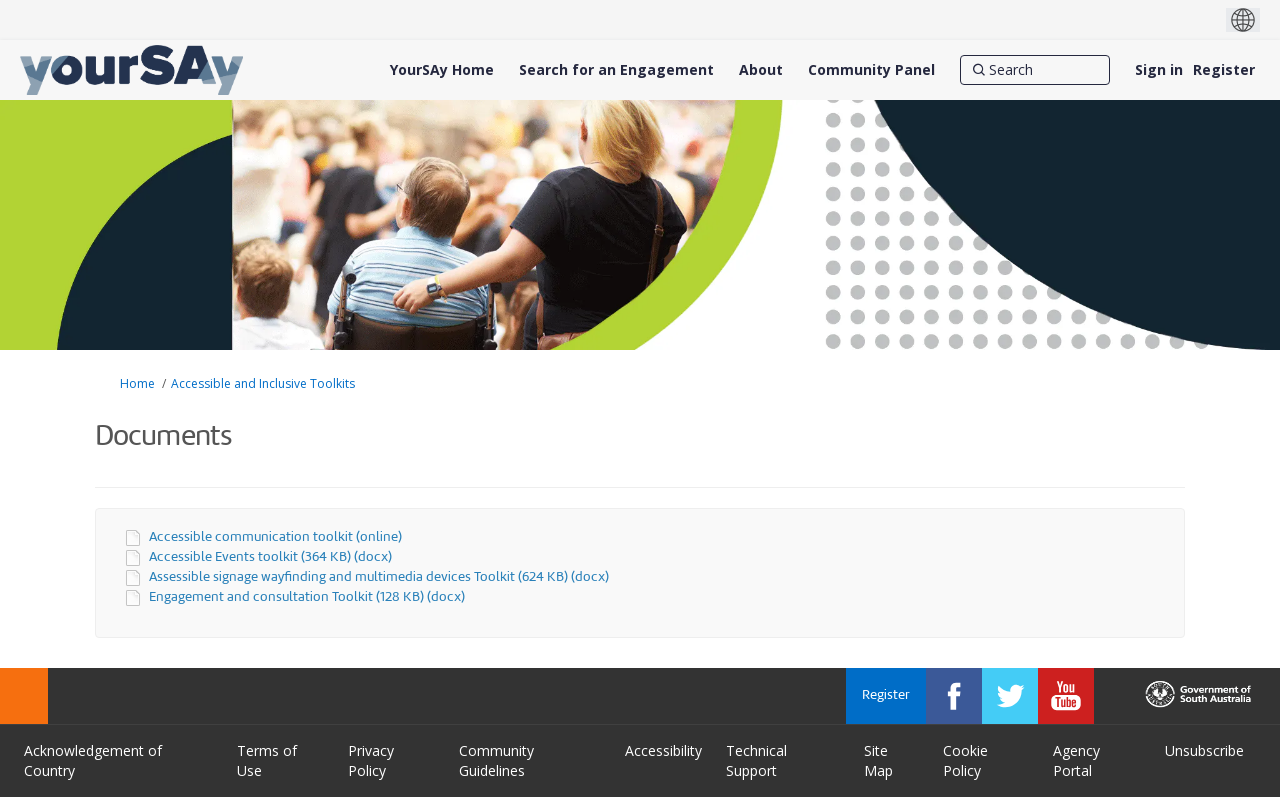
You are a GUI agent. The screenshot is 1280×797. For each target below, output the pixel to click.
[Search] (1035, 70)
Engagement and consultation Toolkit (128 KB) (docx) (307, 597)
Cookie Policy (965, 760)
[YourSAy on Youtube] (1066, 696)
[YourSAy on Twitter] (1010, 696)
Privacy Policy (371, 760)
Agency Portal (1076, 760)
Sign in (1159, 69)
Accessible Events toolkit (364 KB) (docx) (270, 557)
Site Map (878, 760)
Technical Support (756, 760)
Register (1224, 69)
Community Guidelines (496, 760)
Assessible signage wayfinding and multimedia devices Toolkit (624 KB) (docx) (379, 577)
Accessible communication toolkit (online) (275, 537)
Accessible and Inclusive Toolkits (263, 383)
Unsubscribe (1204, 750)
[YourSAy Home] (442, 70)
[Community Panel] (871, 70)
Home (137, 383)
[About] (761, 70)
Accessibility (663, 750)
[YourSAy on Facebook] (954, 696)
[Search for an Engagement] (616, 70)
